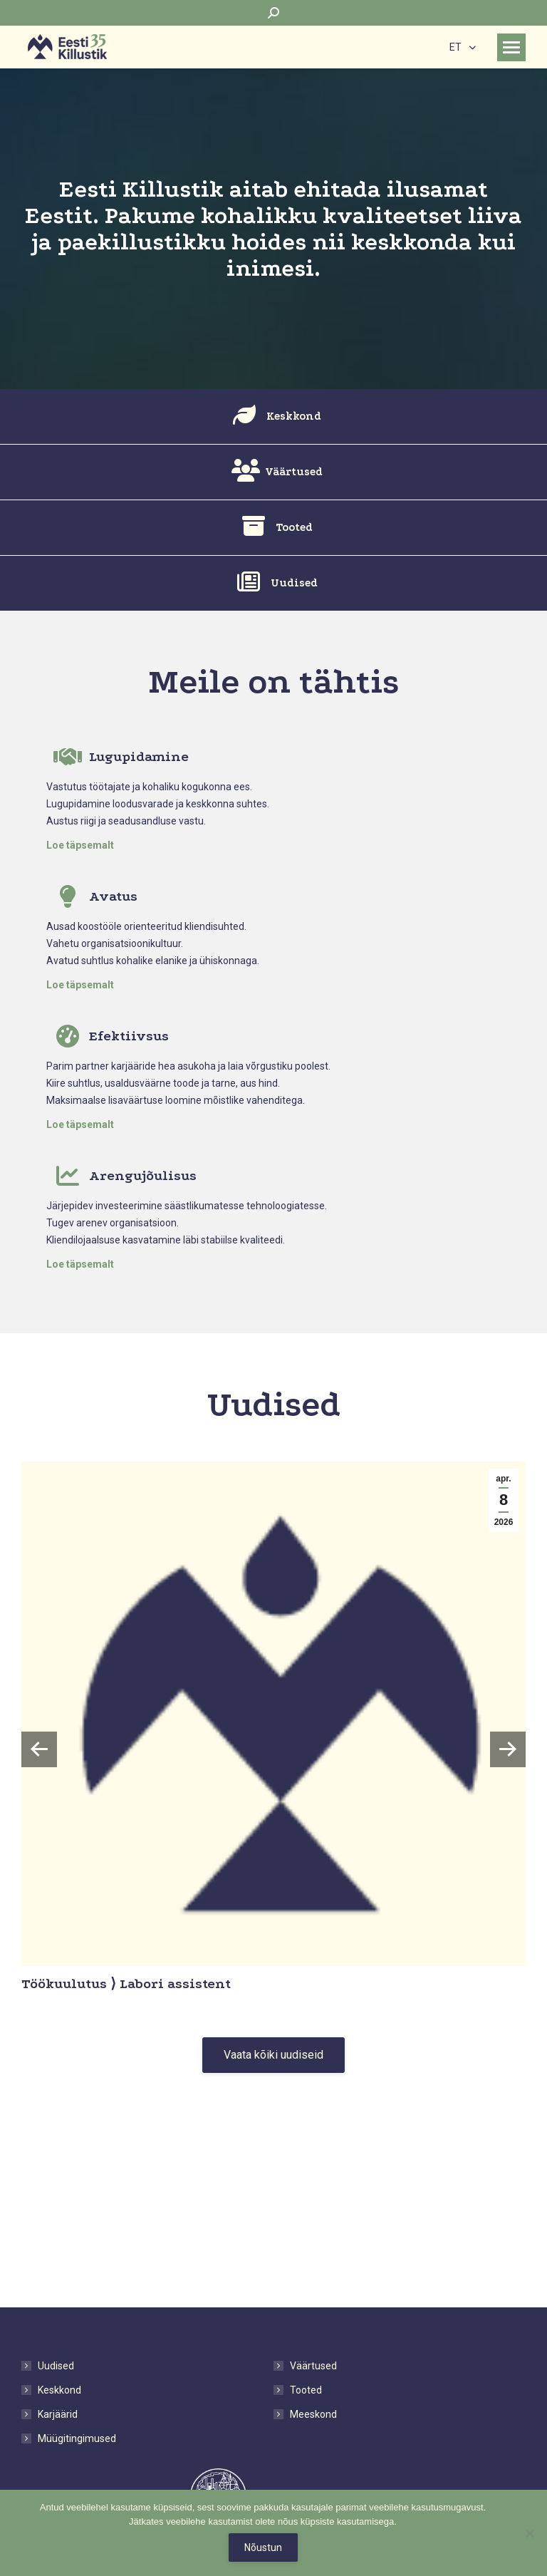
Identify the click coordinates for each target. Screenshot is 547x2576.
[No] (529, 2533)
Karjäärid (58, 2414)
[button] (39, 1749)
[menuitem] (462, 47)
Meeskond (313, 2414)
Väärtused (313, 2365)
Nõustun (263, 2547)
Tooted (306, 2390)
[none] (462, 47)
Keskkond (59, 2390)
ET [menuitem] (455, 47)
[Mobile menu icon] (511, 47)
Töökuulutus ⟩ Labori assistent (126, 1984)
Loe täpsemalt (80, 845)
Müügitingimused (77, 2438)
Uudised (56, 2365)
